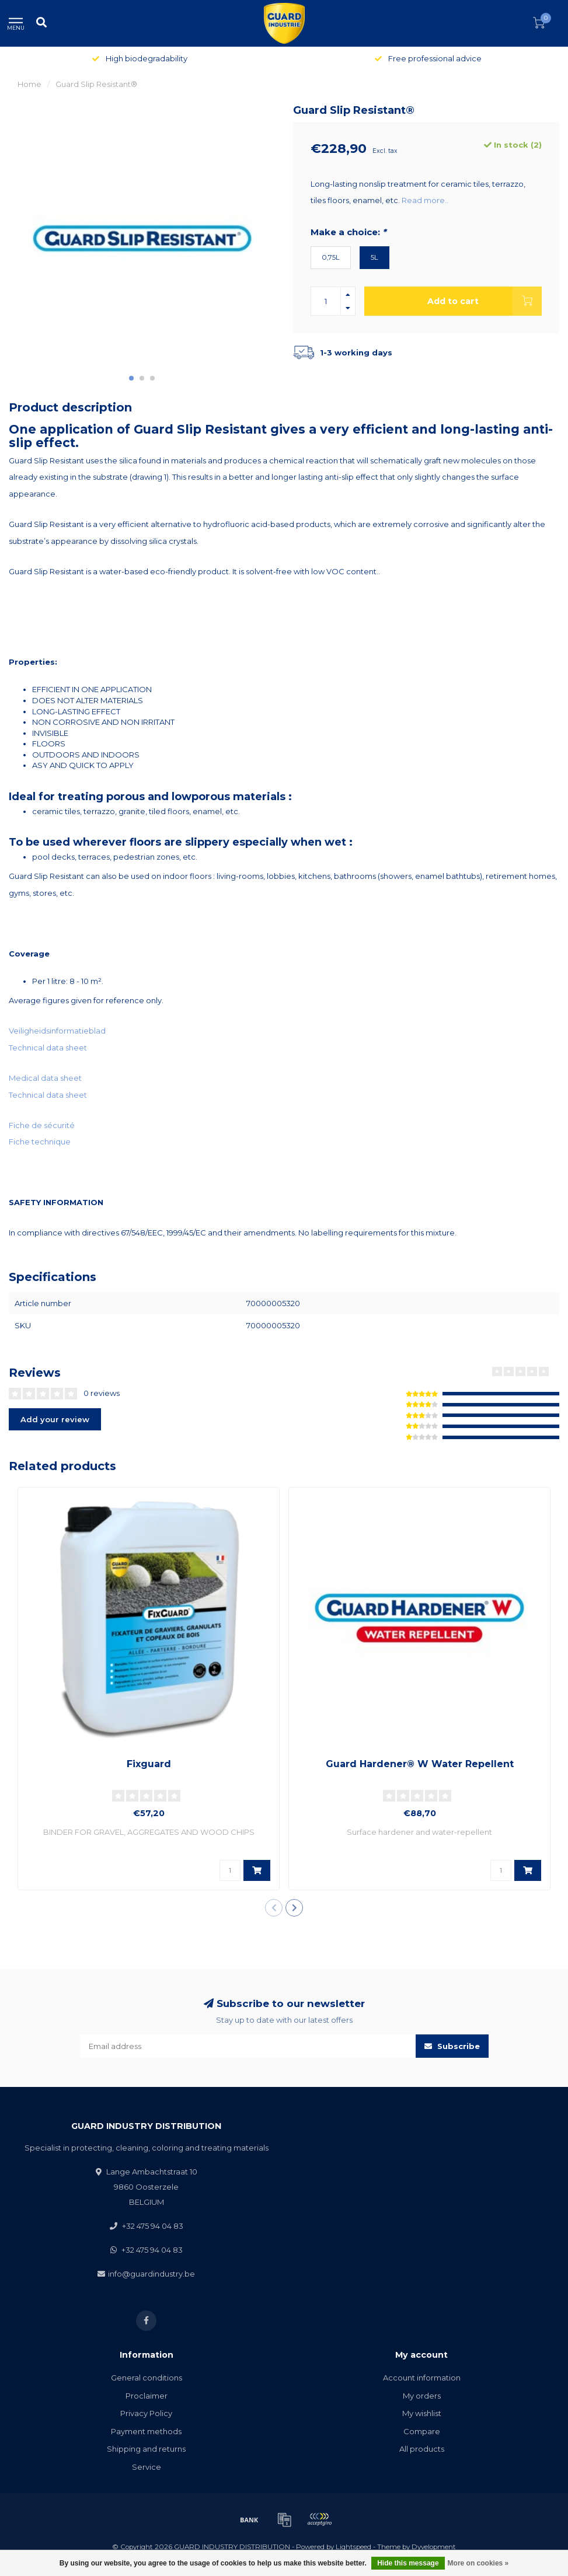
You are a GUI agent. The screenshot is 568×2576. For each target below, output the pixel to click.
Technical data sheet (48, 1047)
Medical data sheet (45, 1078)
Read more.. (425, 200)
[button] (131, 378)
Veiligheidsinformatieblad (57, 1030)
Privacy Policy (146, 2413)
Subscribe (452, 2046)
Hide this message (407, 2563)
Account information (422, 2377)
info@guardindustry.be (151, 2273)
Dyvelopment (434, 2547)
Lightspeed (353, 2547)
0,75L (331, 257)
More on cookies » (478, 2563)
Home (29, 84)
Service (146, 2467)
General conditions (146, 2377)
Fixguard (149, 1763)
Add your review (54, 1419)
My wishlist (421, 2413)
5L (374, 257)
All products (421, 2448)
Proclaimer (147, 2395)
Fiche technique (40, 1141)
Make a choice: (348, 232)
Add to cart (484, 301)
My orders (422, 2395)
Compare (421, 2431)
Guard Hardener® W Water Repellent (420, 1763)
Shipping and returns (146, 2448)
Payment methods (146, 2431)
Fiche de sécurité (42, 1125)
